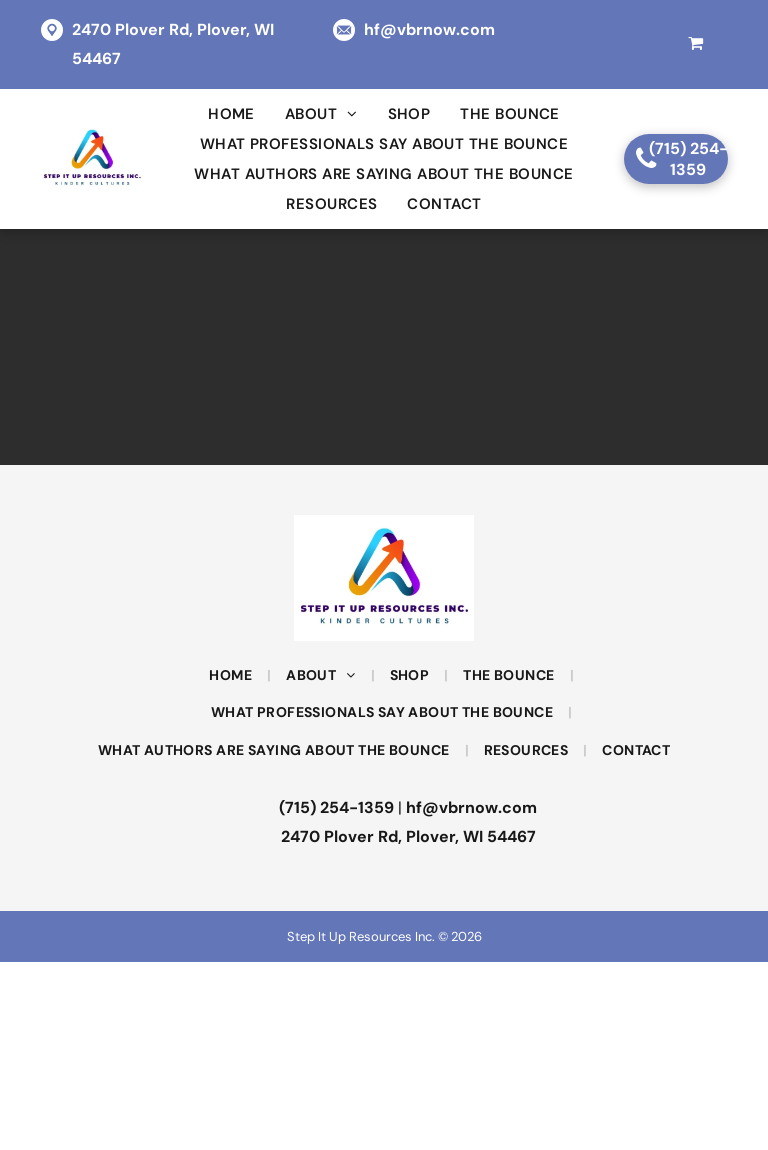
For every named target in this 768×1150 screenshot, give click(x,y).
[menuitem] (231, 114)
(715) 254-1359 (336, 807)
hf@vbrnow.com (429, 29)
